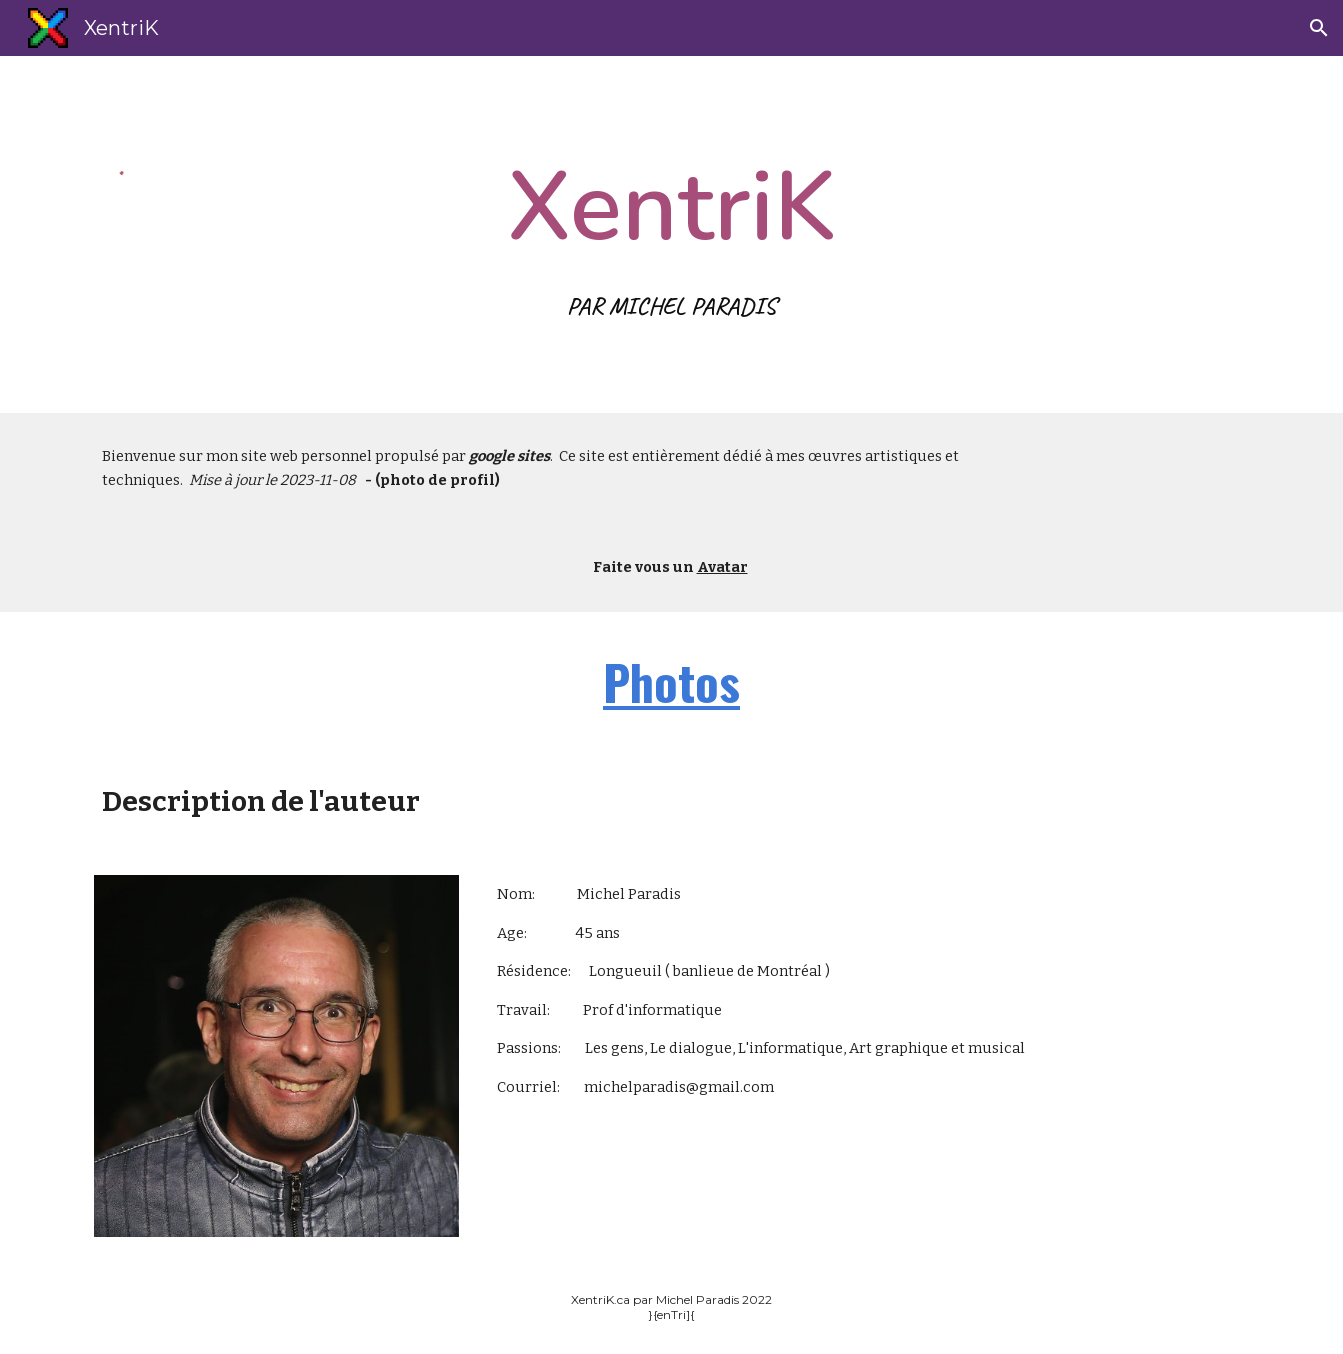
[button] (1319, 28)
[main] (672, 234)
